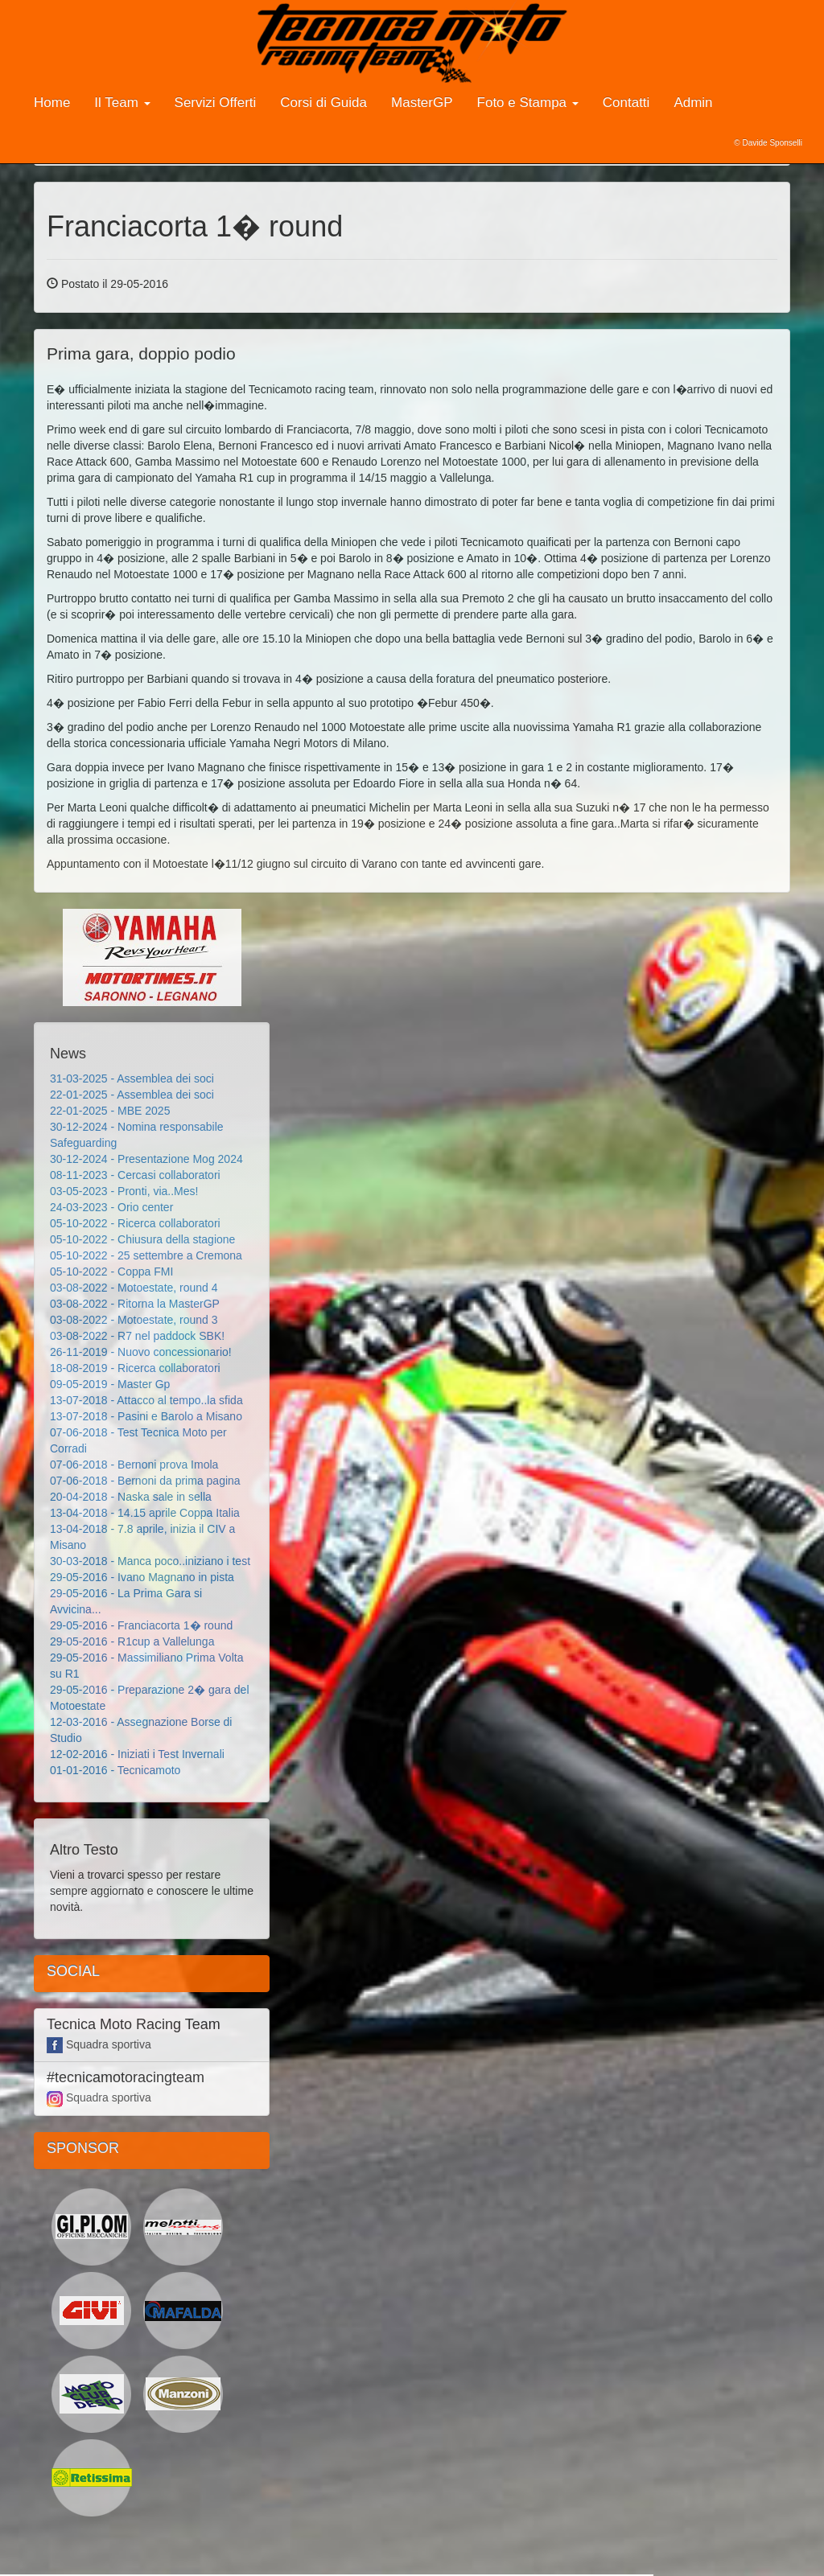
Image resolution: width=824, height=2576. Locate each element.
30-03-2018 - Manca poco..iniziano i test (150, 1561)
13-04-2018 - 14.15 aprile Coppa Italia (145, 1512)
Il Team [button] (122, 102)
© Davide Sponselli (768, 142)
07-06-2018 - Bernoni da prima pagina (145, 1480)
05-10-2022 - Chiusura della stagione (142, 1239)
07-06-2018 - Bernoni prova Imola (134, 1464)
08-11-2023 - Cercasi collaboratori (135, 1175)
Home (52, 102)
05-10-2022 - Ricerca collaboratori (135, 1223)
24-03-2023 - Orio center (111, 1207)
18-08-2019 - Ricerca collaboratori (135, 1368)
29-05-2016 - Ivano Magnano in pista (142, 1577)
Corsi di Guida (323, 102)
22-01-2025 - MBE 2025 (110, 1110)
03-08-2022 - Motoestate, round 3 (134, 1319)
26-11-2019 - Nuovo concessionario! (141, 1352)
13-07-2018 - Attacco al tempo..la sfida (146, 1400)
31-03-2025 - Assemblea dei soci (132, 1078)
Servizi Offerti (216, 102)
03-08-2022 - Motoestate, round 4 (134, 1287)
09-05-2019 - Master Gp (110, 1384)
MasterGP (422, 102)
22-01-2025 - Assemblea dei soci (132, 1094)
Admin (693, 102)
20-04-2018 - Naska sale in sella (131, 1496)
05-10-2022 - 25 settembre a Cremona (146, 1255)
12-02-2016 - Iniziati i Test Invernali (137, 1754)
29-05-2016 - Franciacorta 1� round (141, 1625)
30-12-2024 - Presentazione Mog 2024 (146, 1158)
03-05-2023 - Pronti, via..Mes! (124, 1191)
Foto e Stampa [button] (528, 102)
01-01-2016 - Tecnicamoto (115, 1770)
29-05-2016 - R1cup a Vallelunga (132, 1641)
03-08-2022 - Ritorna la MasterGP (135, 1303)
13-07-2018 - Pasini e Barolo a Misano (146, 1416)
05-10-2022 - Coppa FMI (111, 1271)
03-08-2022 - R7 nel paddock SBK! (137, 1335)
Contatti (626, 102)
